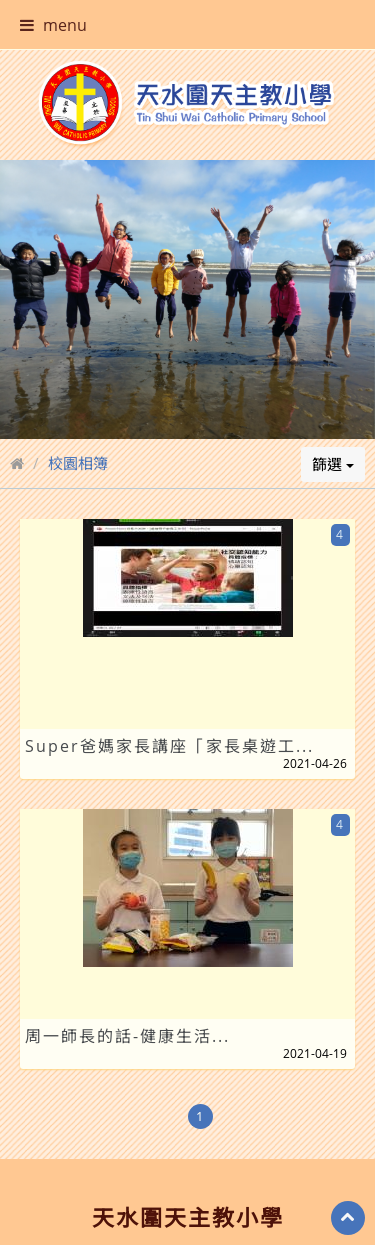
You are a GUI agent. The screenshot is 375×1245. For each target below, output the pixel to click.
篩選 (333, 435)
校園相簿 (78, 434)
